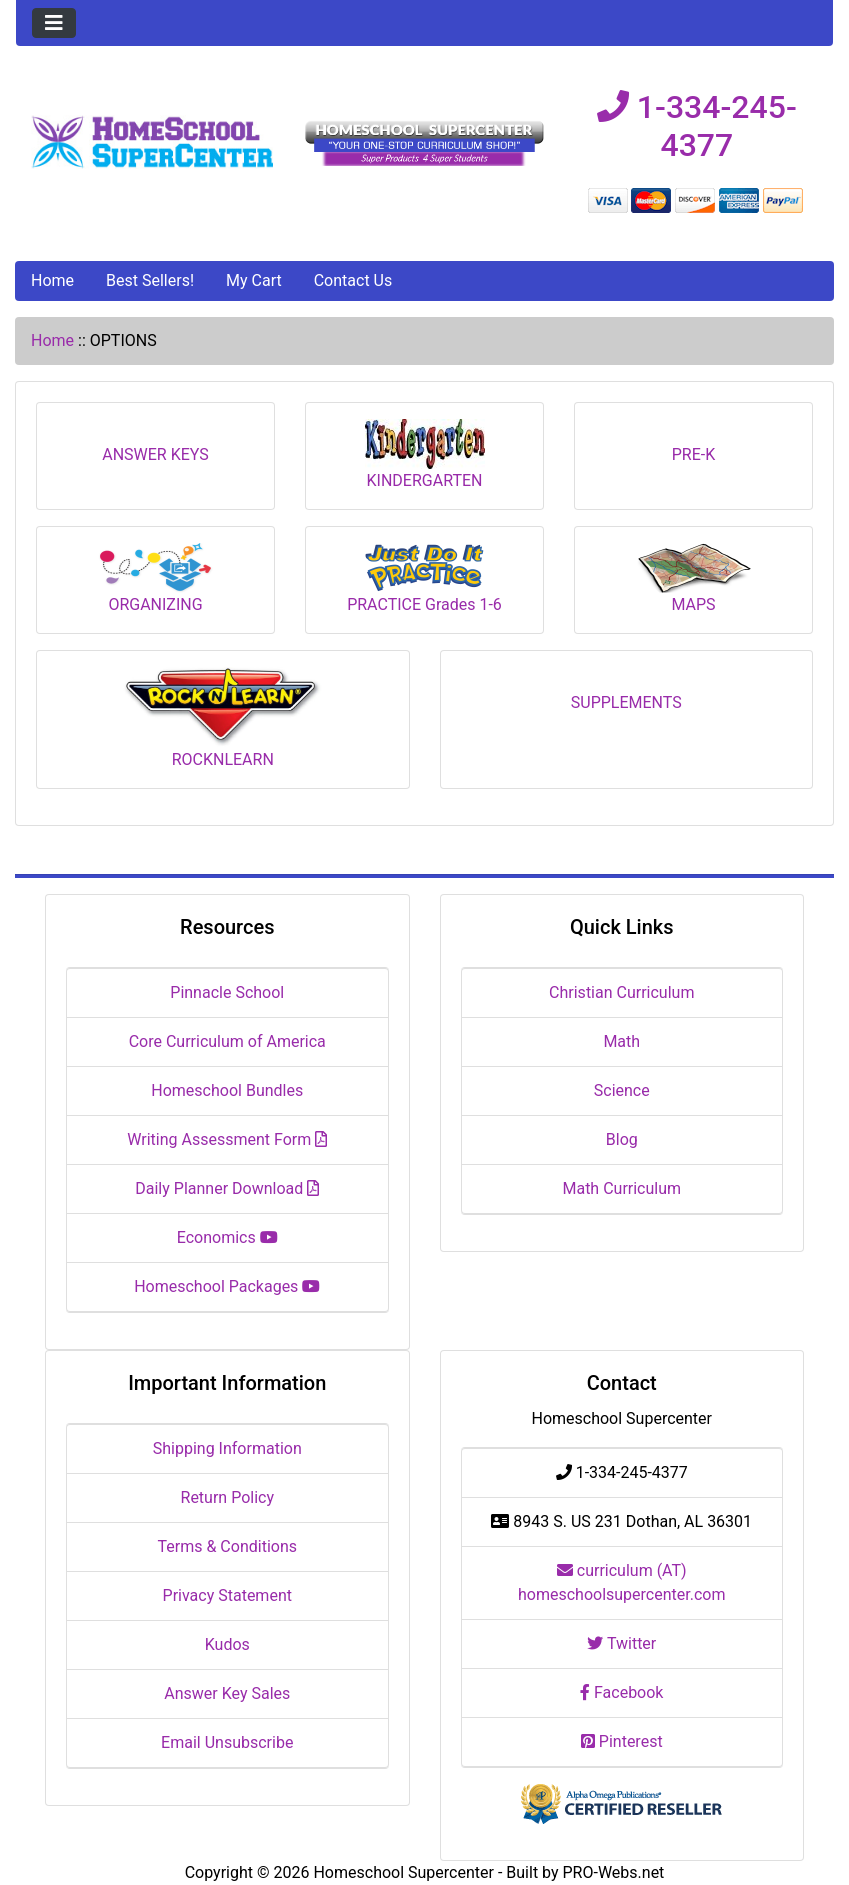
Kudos (227, 1644)
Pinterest (622, 1741)
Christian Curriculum (621, 992)
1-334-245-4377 (697, 126)
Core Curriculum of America (227, 1041)
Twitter (621, 1643)
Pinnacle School (227, 992)
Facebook (621, 1692)
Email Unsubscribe (227, 1742)
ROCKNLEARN (223, 718)
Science (622, 1090)
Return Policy (227, 1497)
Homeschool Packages (227, 1286)
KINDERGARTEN (425, 454)
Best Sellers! (150, 280)
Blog (622, 1139)
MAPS (694, 578)
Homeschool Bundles (227, 1090)
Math (621, 1041)
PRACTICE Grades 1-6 (424, 578)
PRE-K (694, 447)
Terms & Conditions (228, 1546)
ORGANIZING (156, 578)
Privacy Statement (227, 1595)
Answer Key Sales (227, 1693)
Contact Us (353, 280)
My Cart (254, 280)
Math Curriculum (621, 1188)
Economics (227, 1237)
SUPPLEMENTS (626, 695)
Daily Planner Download (227, 1188)
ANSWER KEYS (155, 447)
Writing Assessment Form (227, 1139)
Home (52, 280)
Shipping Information (227, 1448)
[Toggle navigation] (54, 23)
